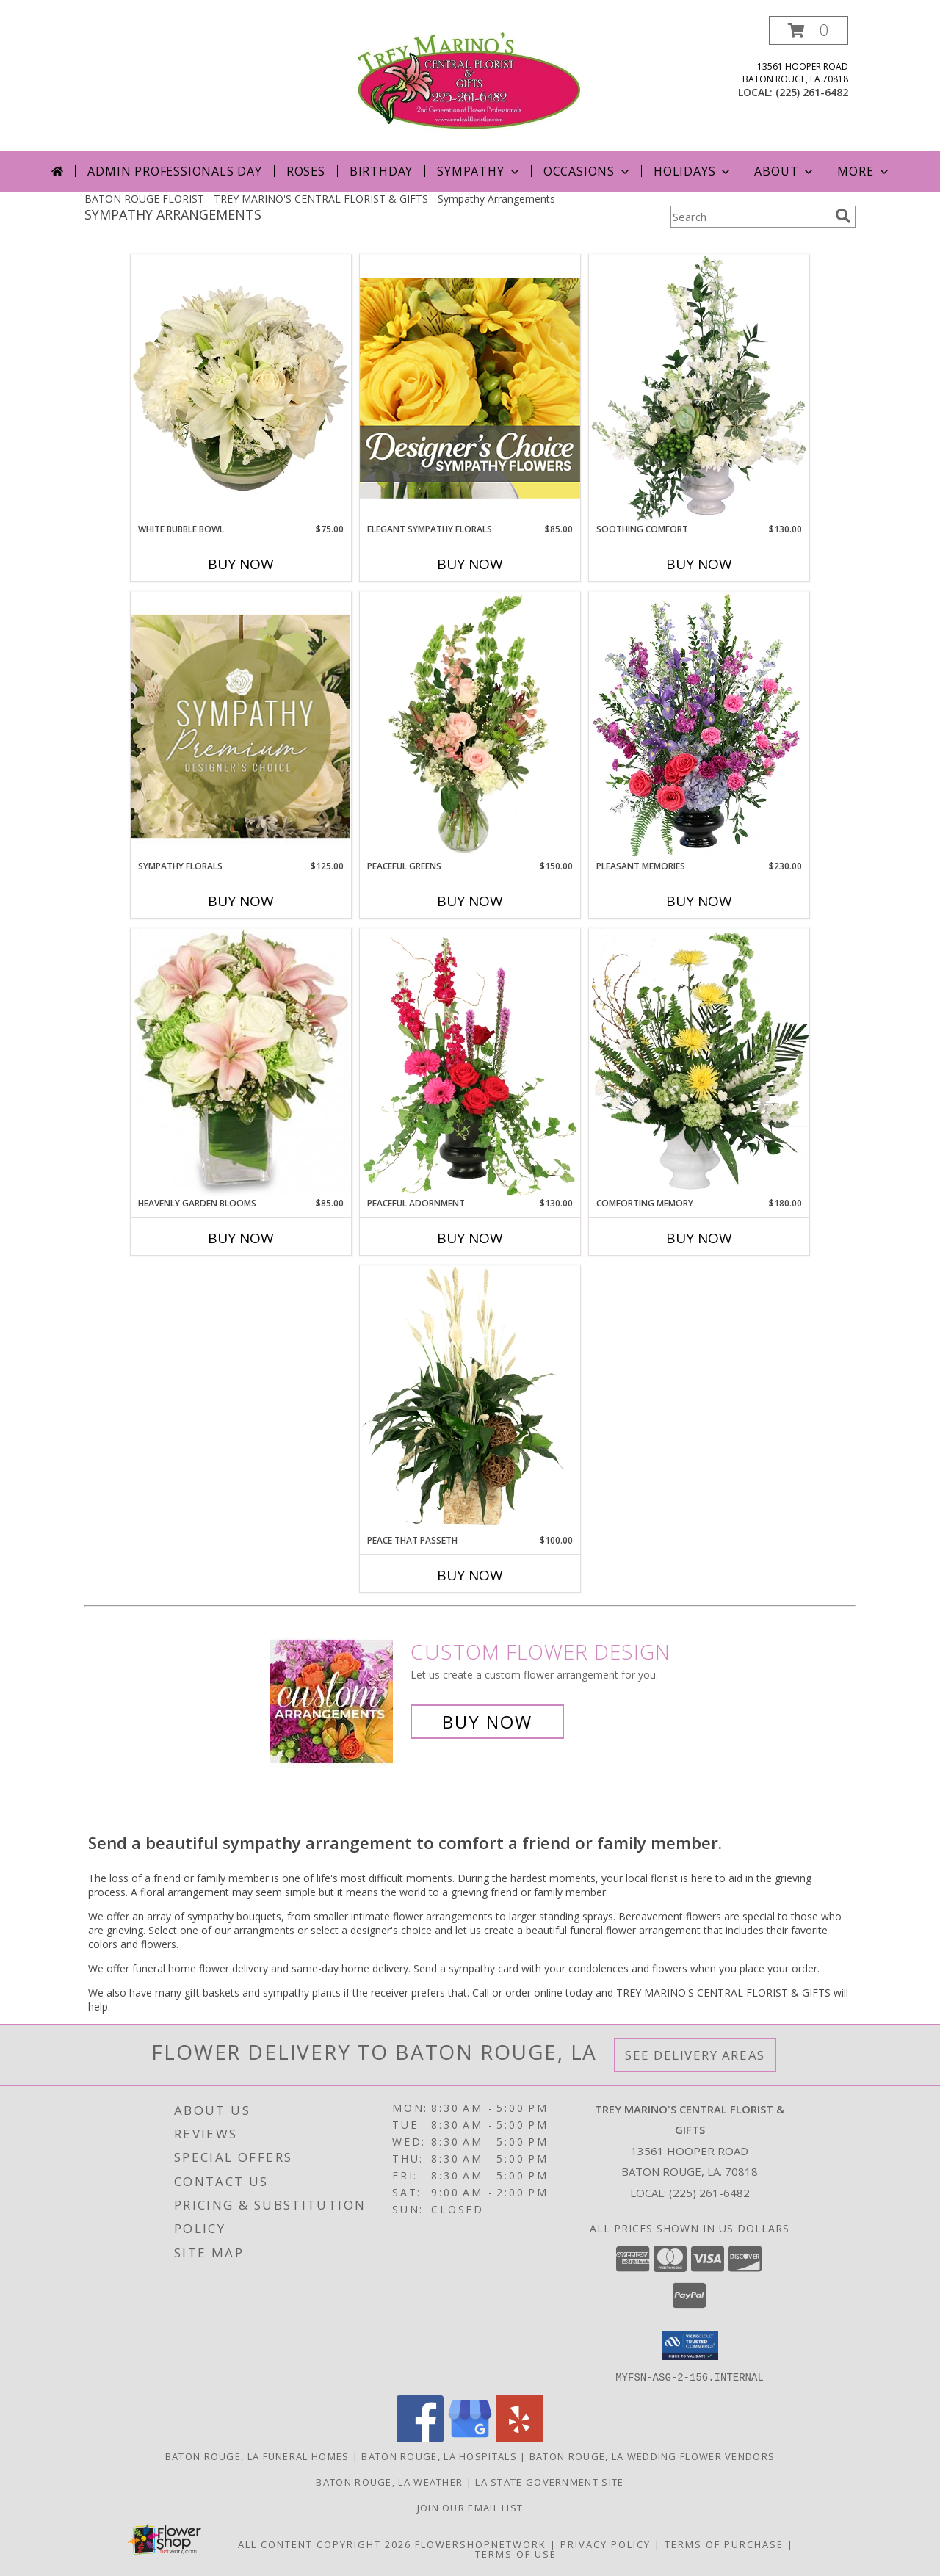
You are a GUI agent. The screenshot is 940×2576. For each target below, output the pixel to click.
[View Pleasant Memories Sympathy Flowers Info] (699, 725)
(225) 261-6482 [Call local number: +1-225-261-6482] (812, 92)
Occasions (587, 171)
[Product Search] (749, 216)
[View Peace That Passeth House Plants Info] (470, 1399)
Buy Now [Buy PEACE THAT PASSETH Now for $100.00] (470, 1575)
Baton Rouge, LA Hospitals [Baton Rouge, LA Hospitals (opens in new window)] (439, 2455)
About (785, 171)
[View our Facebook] (420, 2438)
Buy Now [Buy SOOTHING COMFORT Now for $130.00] (699, 564)
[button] (808, 30)
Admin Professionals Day (174, 171)
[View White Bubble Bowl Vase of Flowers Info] (241, 388)
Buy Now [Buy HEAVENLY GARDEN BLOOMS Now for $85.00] (241, 1238)
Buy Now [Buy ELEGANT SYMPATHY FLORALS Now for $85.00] (470, 564)
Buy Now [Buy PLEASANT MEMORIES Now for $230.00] (699, 901)
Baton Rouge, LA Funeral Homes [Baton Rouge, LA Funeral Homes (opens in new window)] (257, 2455)
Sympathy (479, 171)
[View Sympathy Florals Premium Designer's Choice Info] (241, 726)
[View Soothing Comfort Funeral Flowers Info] (699, 388)
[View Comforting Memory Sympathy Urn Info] (699, 1062)
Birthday (381, 171)
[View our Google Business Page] (470, 2438)
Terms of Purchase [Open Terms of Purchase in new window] (724, 2543)
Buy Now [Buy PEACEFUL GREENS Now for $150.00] (470, 901)
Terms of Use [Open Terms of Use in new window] (516, 2553)
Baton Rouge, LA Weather (389, 2481)
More (864, 171)
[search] (843, 216)
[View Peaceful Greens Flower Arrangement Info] (470, 725)
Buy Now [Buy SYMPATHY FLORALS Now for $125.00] (241, 901)
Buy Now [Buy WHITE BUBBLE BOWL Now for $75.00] (241, 564)
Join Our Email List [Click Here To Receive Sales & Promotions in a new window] (470, 2507)
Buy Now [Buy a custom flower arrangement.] (487, 1722)
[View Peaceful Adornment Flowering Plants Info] (470, 1062)
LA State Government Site (549, 2481)
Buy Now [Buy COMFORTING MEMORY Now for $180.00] (699, 1238)
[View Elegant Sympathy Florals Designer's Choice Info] (470, 388)
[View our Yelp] (519, 2438)
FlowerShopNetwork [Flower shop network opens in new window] (480, 2543)
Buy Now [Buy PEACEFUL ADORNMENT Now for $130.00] (470, 1238)
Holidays (693, 171)
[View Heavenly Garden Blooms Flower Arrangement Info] (241, 1062)
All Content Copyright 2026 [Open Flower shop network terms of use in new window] (324, 2543)
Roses (305, 171)
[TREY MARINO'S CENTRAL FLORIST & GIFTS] (470, 83)
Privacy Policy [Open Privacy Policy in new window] (605, 2543)
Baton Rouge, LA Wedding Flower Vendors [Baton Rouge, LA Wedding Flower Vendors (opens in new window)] (652, 2455)
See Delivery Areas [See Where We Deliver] (695, 2055)
